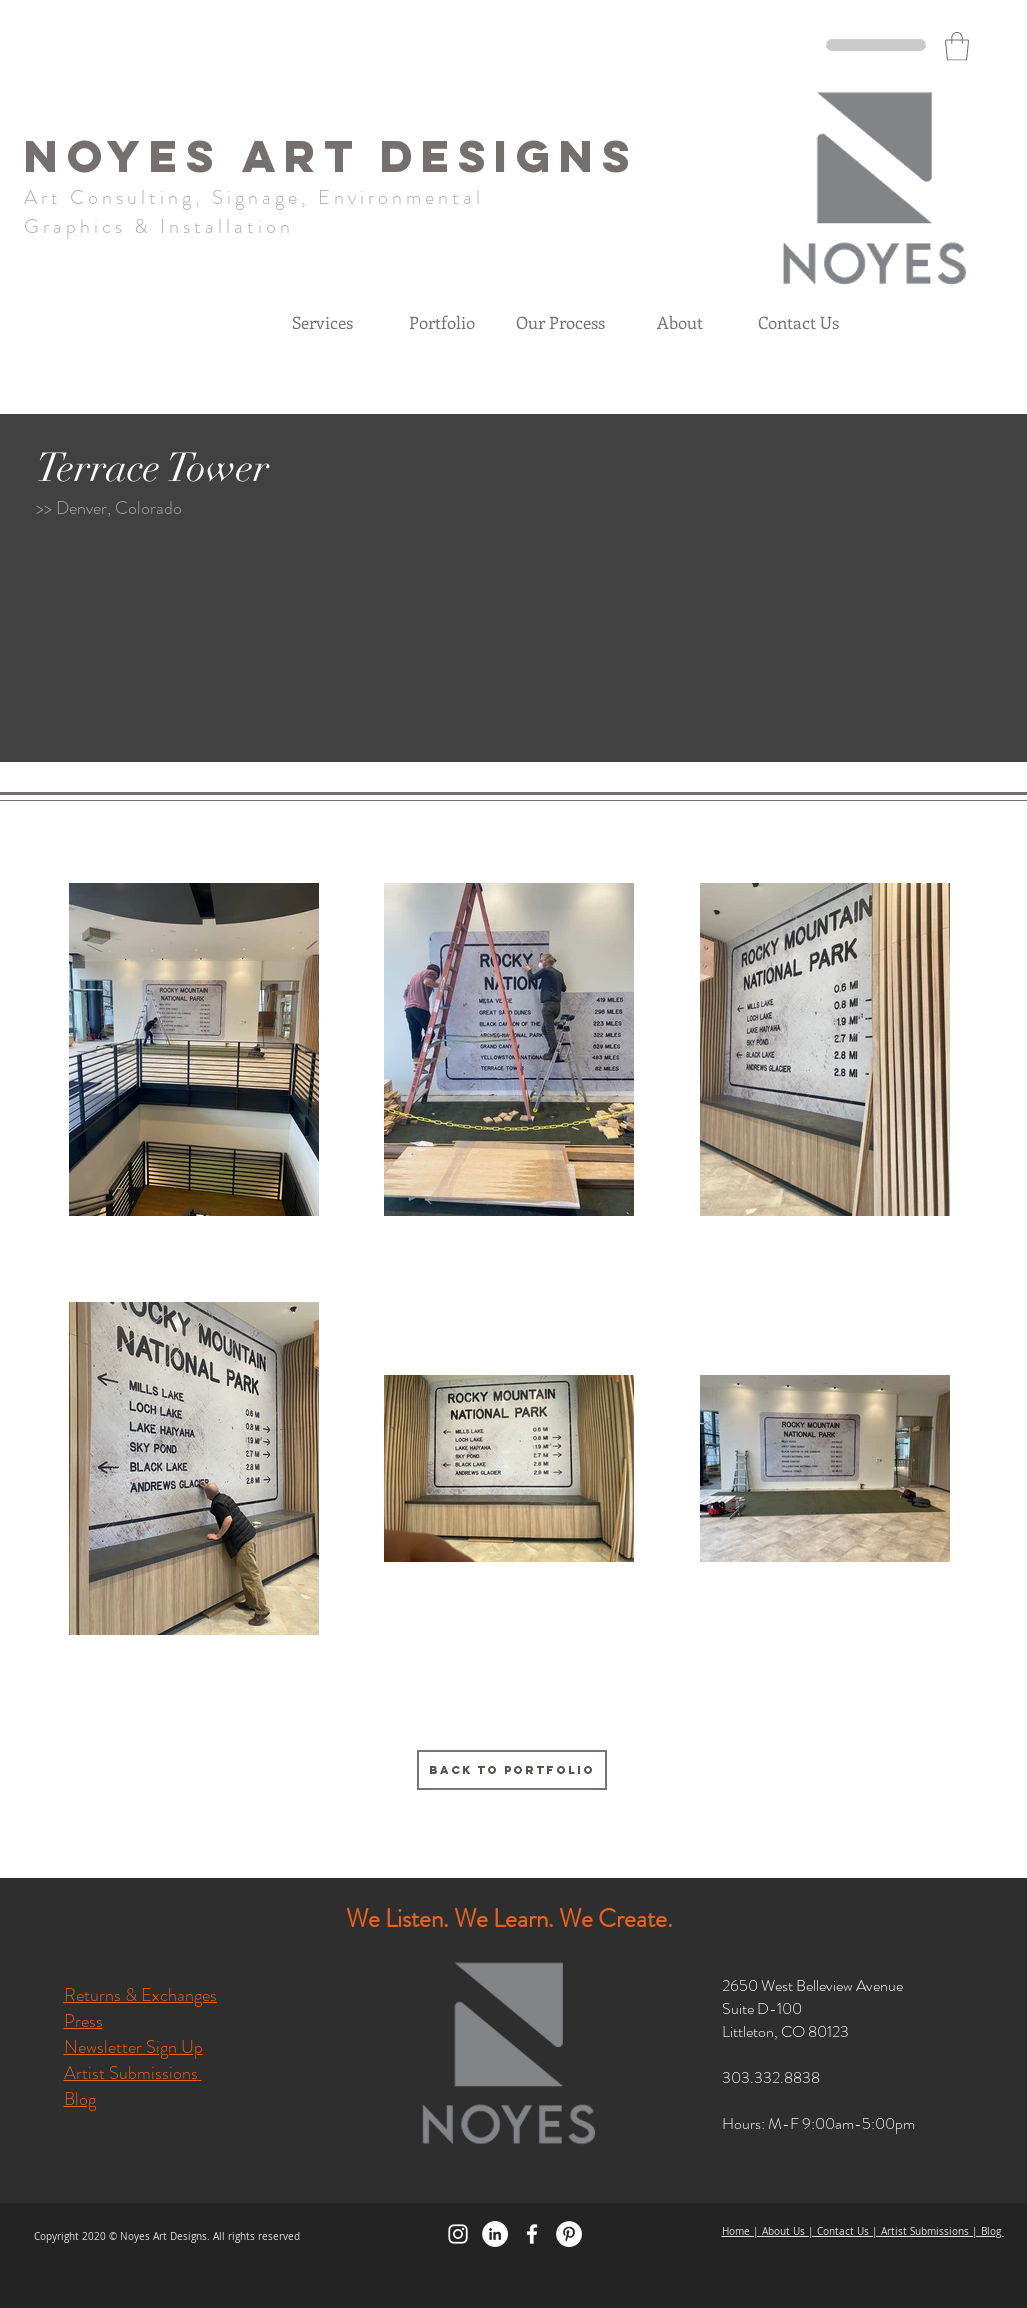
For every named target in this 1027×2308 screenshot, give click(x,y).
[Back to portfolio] (512, 1770)
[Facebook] (532, 2234)
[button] (957, 46)
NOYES (133, 155)
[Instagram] (458, 2234)
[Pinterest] (569, 2234)
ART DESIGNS (440, 155)
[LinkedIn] (495, 2234)
